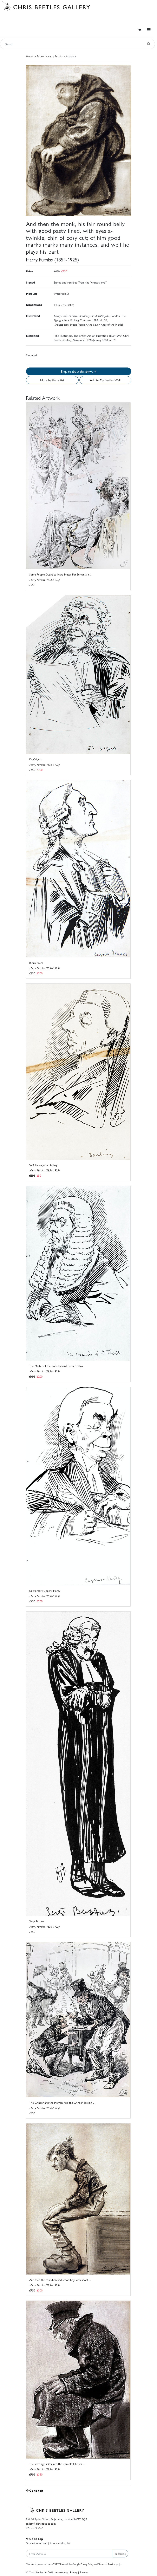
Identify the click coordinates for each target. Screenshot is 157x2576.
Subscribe (120, 2553)
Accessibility (61, 2572)
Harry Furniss (55, 56)
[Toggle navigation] (148, 29)
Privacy (73, 2572)
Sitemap (84, 2572)
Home (29, 56)
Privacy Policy (86, 2564)
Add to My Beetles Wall (105, 380)
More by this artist (52, 380)
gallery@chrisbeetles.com (41, 2523)
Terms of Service (106, 2564)
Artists (40, 56)
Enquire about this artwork (78, 371)
